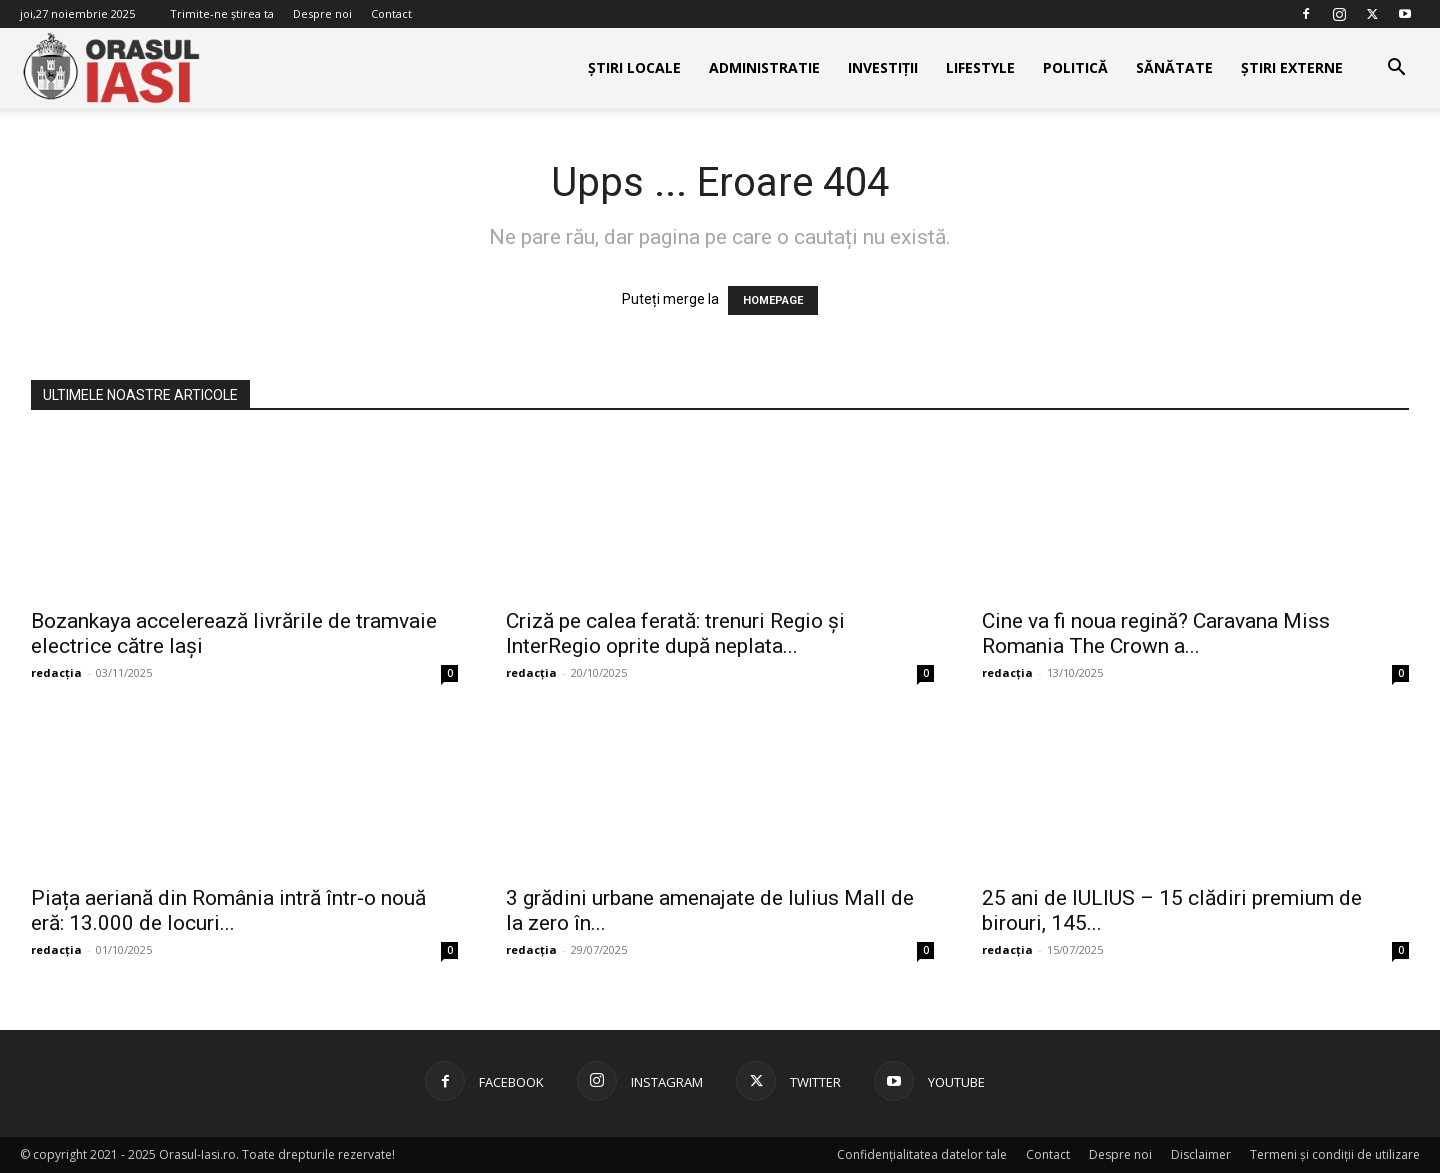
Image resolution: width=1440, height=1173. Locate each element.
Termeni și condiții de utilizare (1335, 1154)
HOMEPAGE (773, 300)
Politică (1075, 67)
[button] (1396, 69)
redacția (56, 672)
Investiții (883, 67)
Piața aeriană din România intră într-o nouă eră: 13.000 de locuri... (228, 910)
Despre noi (322, 13)
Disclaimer (1201, 1154)
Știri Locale (634, 67)
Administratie (764, 67)
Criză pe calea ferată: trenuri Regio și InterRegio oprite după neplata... (675, 633)
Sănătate (1174, 67)
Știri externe (1292, 67)
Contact (391, 13)
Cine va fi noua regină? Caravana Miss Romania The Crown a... (1156, 633)
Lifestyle (980, 67)
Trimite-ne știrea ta (222, 13)
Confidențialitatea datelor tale (922, 1154)
